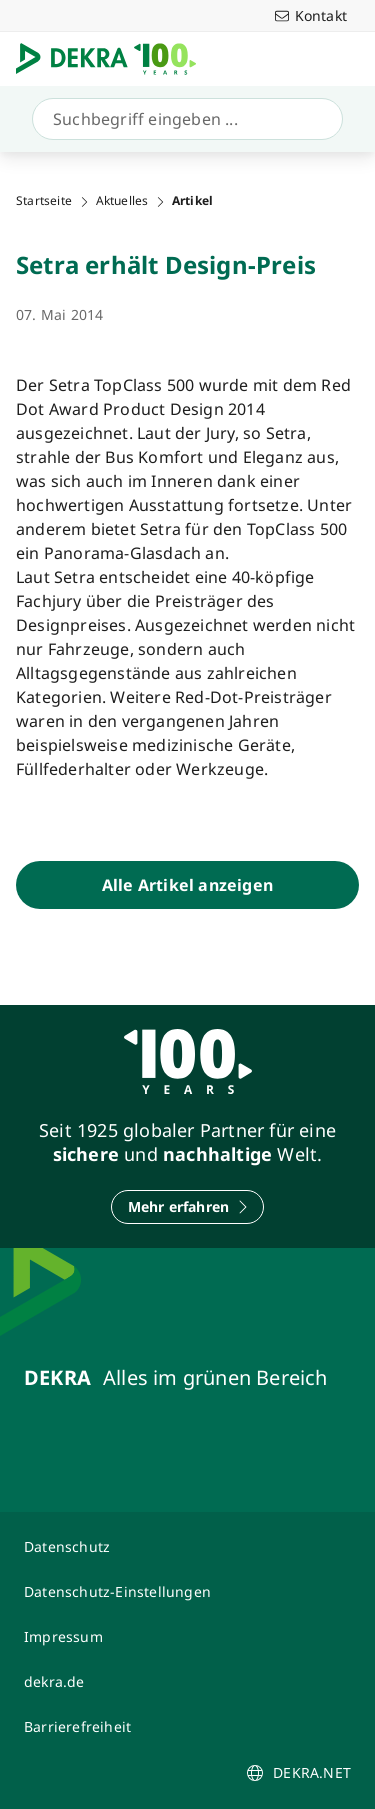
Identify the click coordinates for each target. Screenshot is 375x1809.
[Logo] (114, 59)
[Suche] (183, 119)
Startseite (44, 201)
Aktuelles (122, 201)
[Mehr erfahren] (188, 1207)
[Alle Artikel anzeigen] (187, 885)
